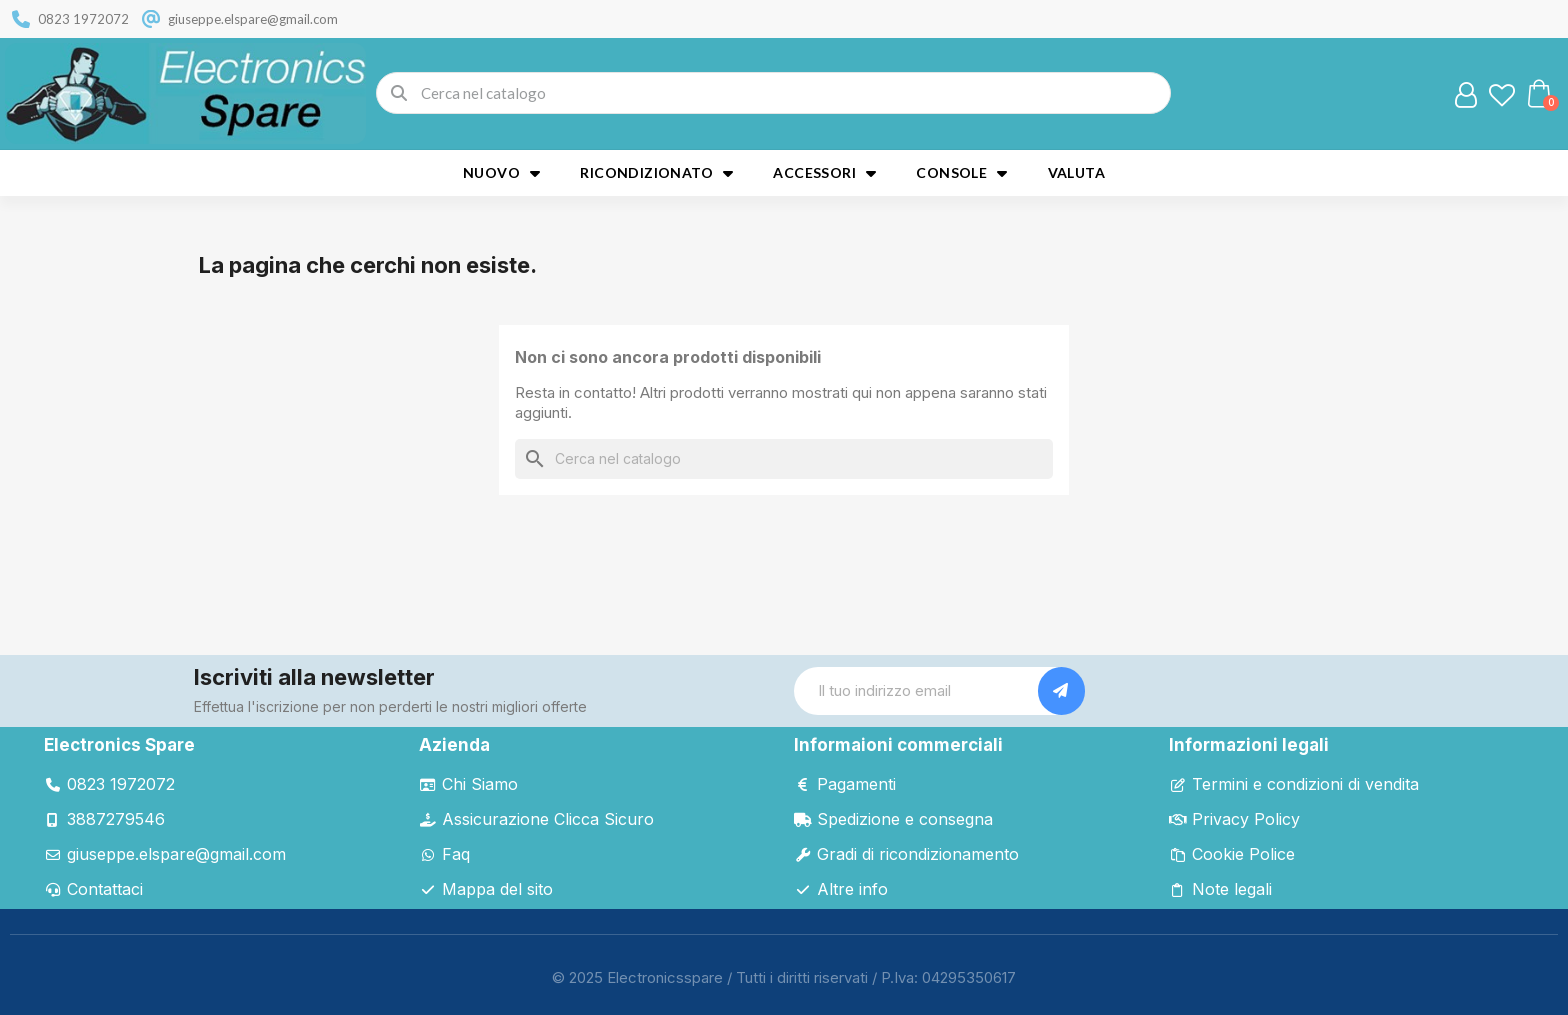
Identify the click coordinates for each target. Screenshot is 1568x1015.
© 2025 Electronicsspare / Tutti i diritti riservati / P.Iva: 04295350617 (784, 977)
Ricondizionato (656, 173)
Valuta (1076, 172)
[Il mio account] (1466, 95)
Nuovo (501, 173)
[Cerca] (784, 459)
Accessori (824, 173)
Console (961, 173)
